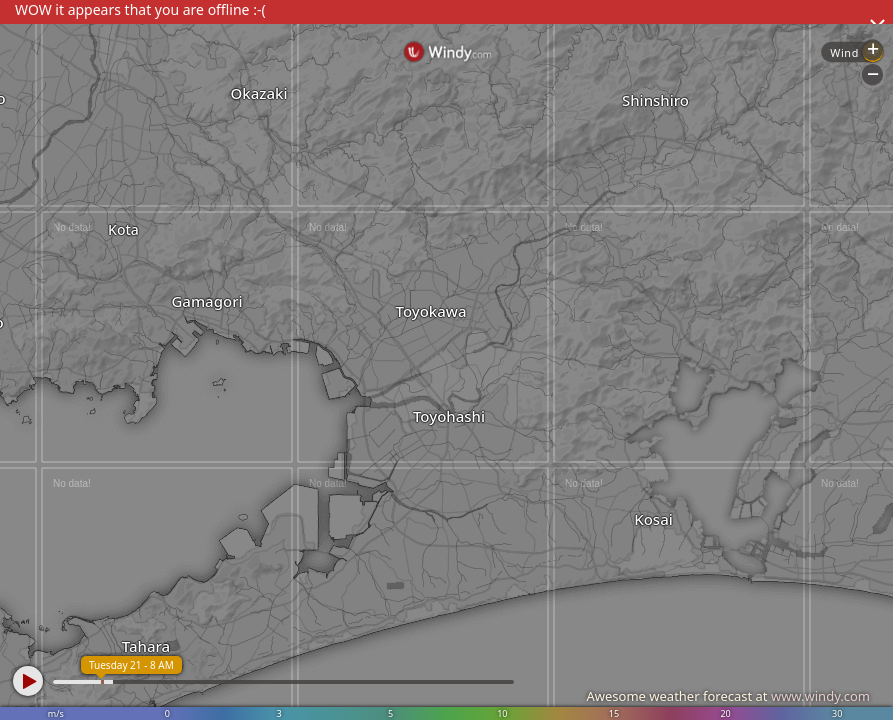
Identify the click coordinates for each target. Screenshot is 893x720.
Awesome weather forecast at (728, 696)
